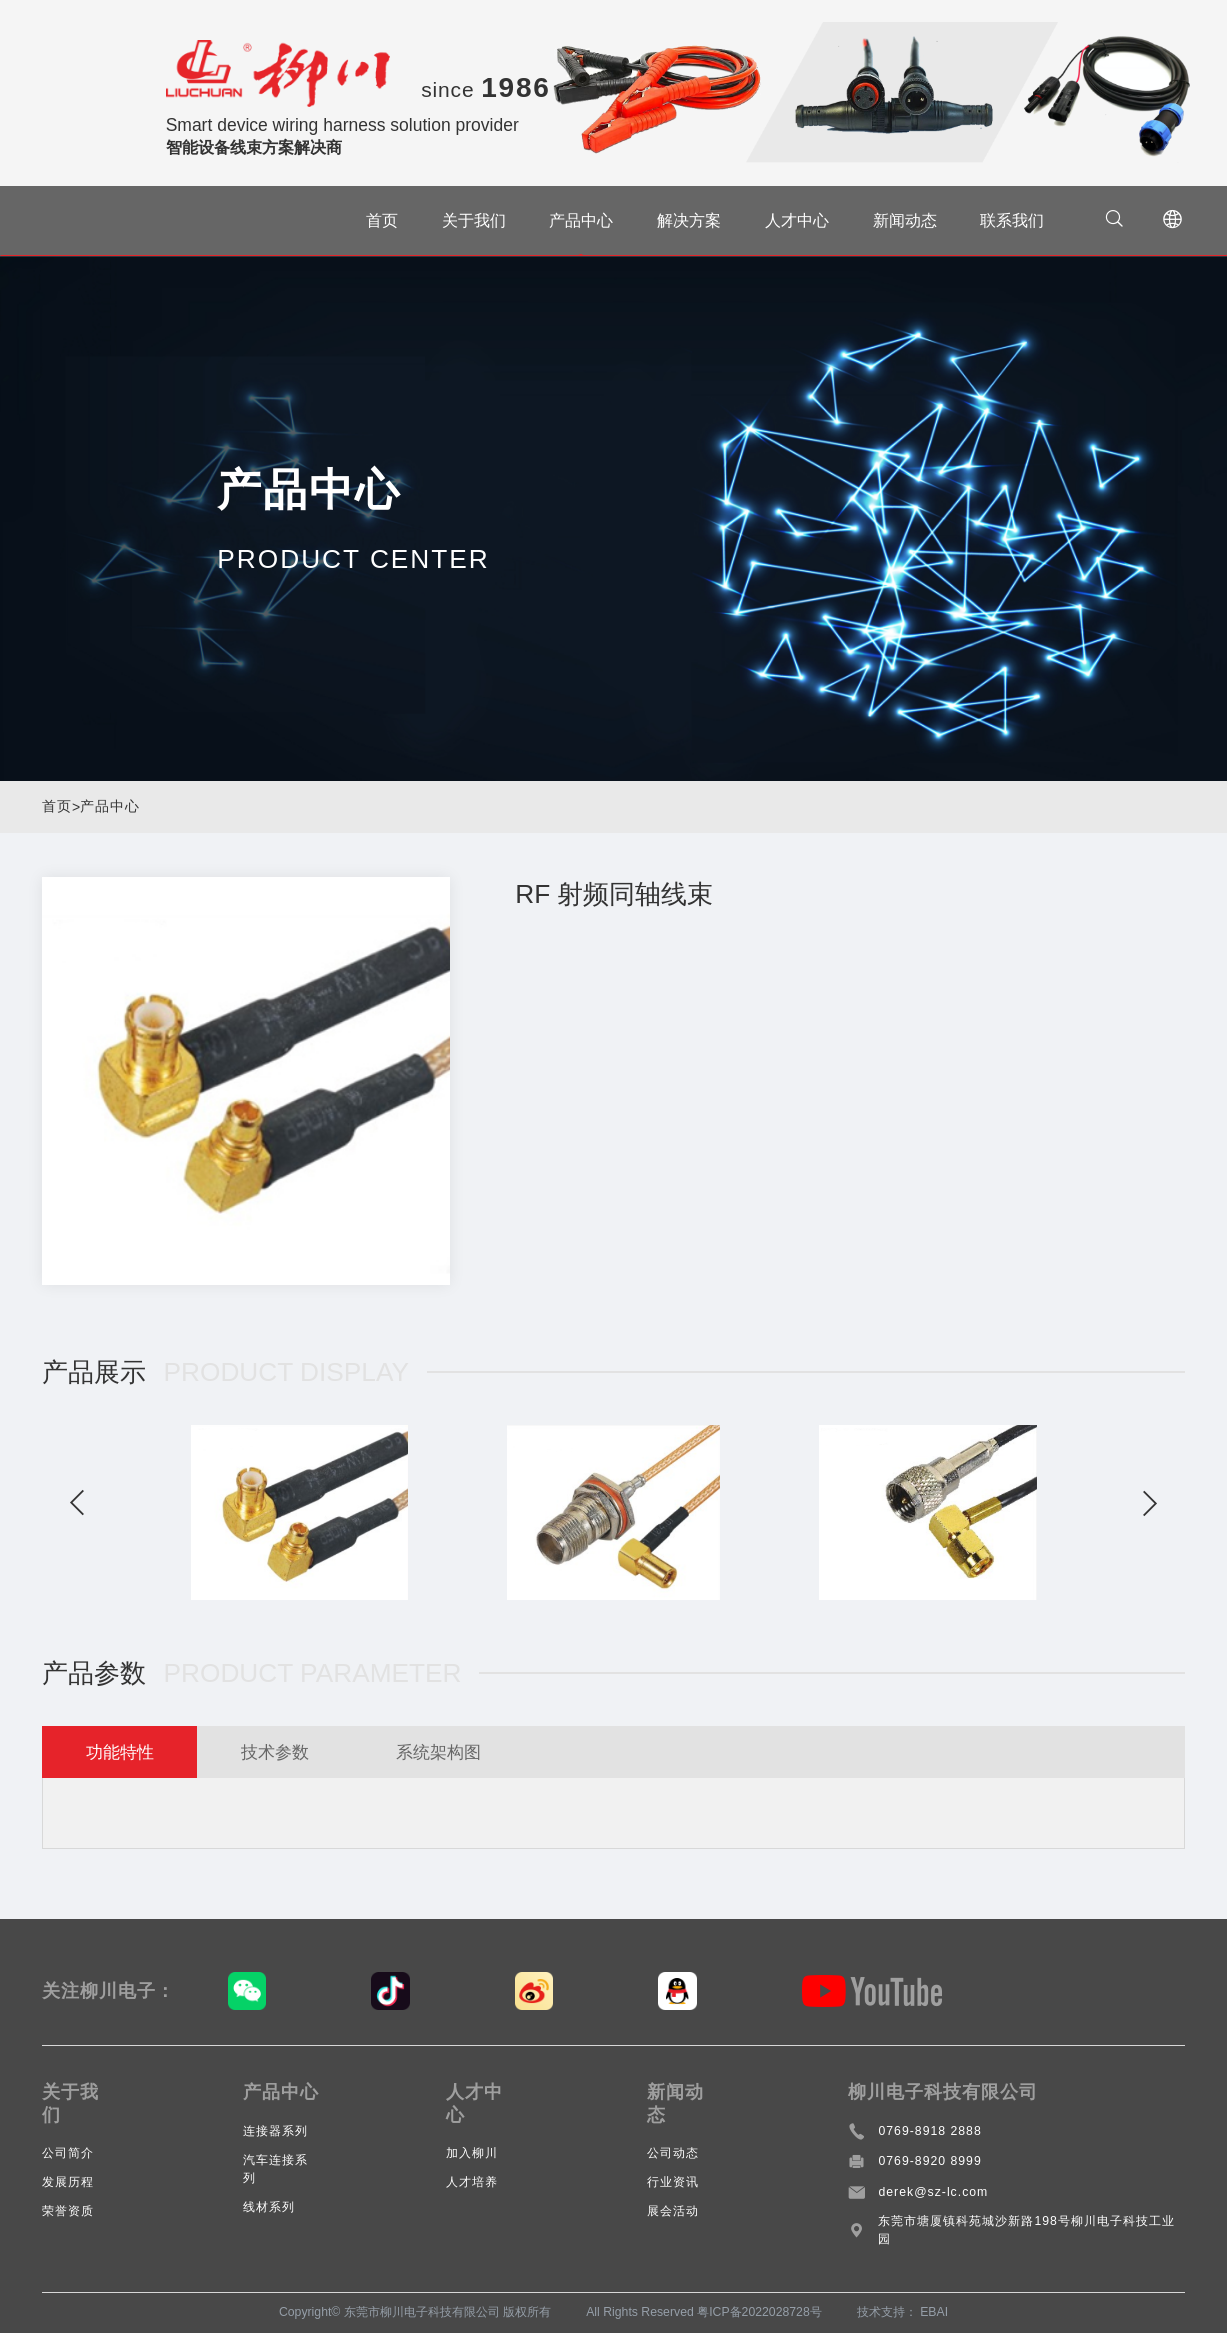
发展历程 (68, 2182)
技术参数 (281, 1752)
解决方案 (689, 220)
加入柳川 (472, 2153)
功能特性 (122, 1752)
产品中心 (581, 220)
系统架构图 (450, 1752)
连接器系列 (275, 2131)
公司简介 (68, 2153)
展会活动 (673, 2211)
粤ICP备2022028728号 (759, 2312)
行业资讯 (673, 2182)
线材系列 (269, 2207)
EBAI (934, 2312)
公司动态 (673, 2153)
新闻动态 (904, 220)
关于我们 (473, 220)
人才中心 (797, 220)
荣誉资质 (68, 2211)
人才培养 (472, 2182)
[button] (77, 1504)
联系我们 (1012, 220)
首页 (382, 220)
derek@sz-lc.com (933, 2192)
